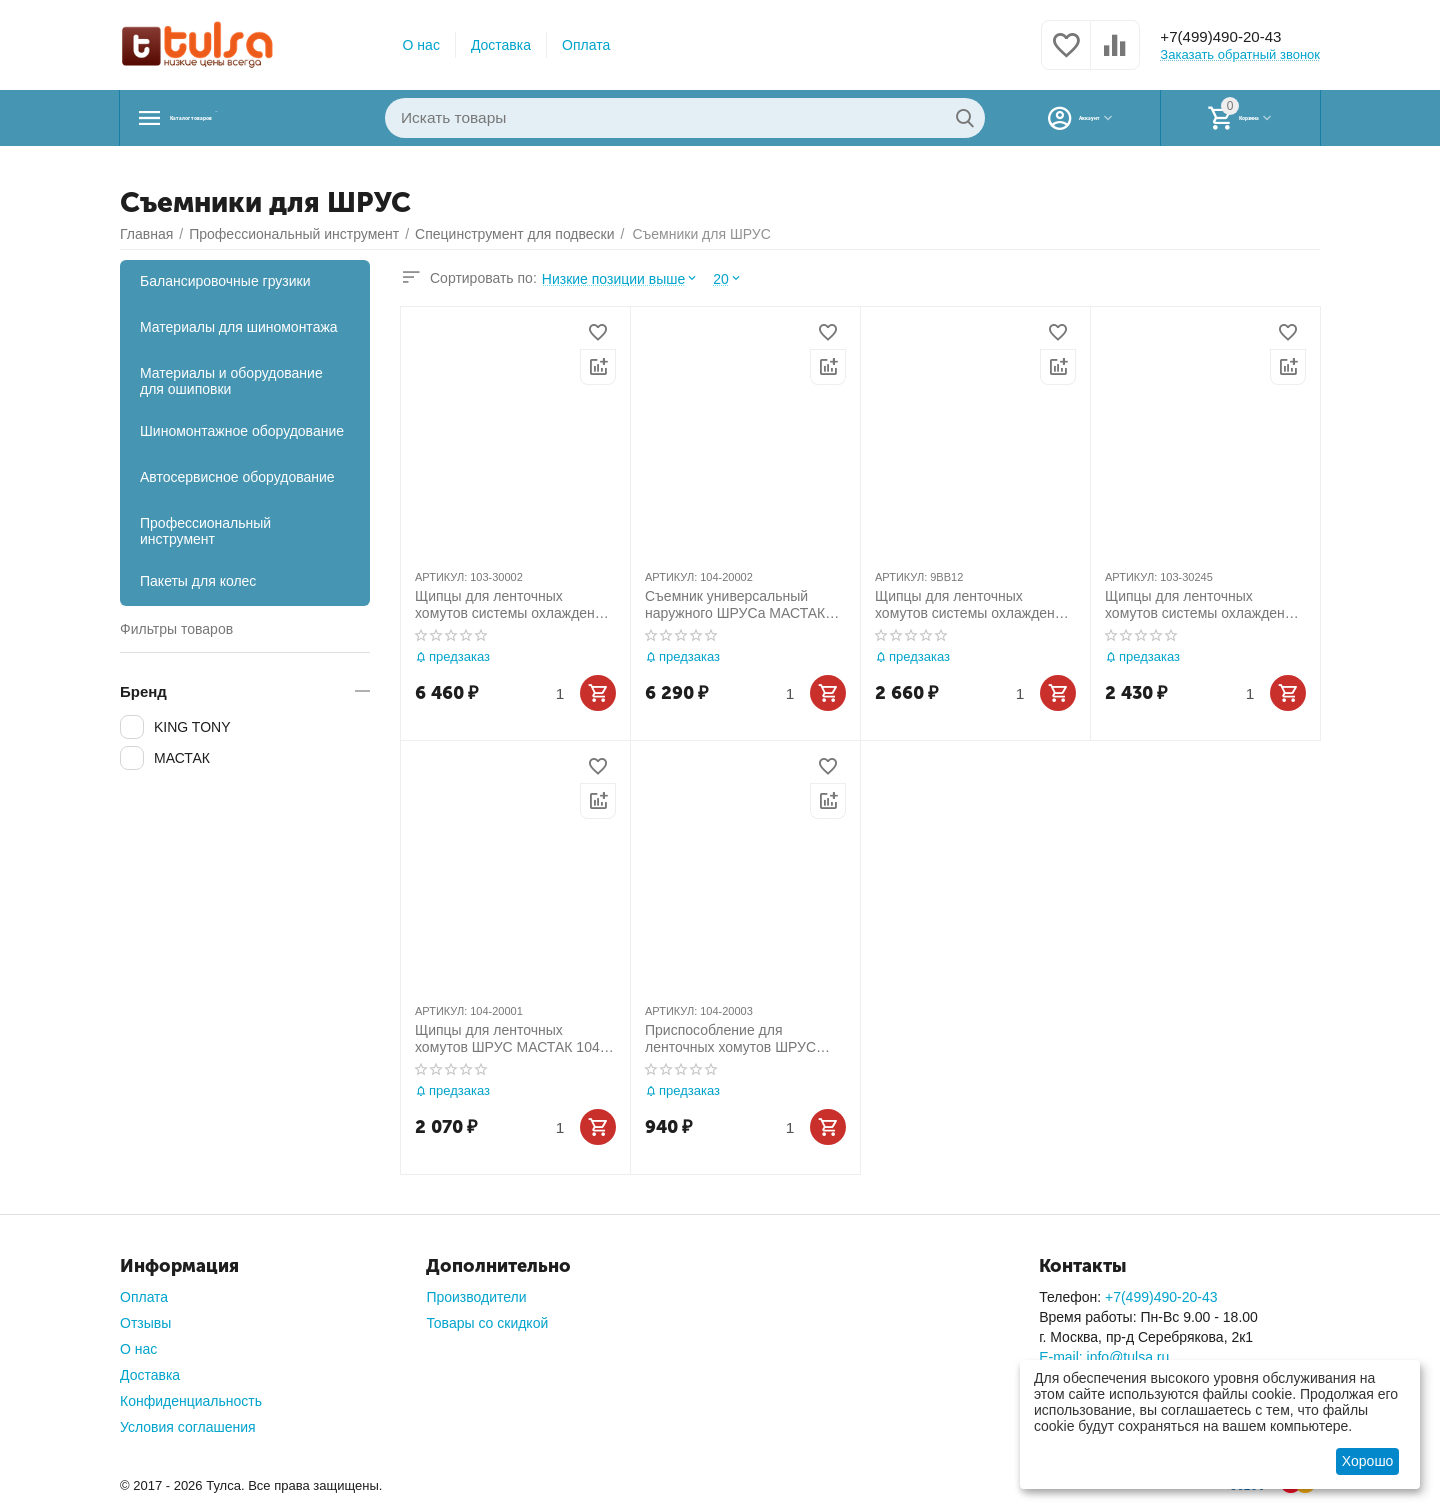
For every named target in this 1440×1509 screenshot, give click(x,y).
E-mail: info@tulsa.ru (1104, 1357)
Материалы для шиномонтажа (239, 327)
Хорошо (1368, 1461)
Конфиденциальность (191, 1401)
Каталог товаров (245, 118)
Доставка (501, 45)
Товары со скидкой (487, 1323)
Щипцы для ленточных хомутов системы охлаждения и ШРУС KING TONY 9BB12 (972, 605)
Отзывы (145, 1323)
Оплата (586, 45)
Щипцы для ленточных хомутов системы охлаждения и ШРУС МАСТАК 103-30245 (1202, 605)
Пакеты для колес (198, 581)
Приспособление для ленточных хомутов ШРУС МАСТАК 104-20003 (730, 1039)
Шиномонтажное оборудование (242, 431)
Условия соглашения (188, 1427)
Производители (476, 1297)
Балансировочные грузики (225, 281)
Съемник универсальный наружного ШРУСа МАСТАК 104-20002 (735, 605)
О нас (421, 45)
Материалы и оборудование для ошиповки (231, 381)
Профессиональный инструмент (205, 531)
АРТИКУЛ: (441, 577)
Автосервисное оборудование (237, 477)
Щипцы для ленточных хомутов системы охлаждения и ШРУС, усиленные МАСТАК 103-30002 (512, 605)
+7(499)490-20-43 (1232, 37)
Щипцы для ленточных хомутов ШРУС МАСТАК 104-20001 (509, 1039)
